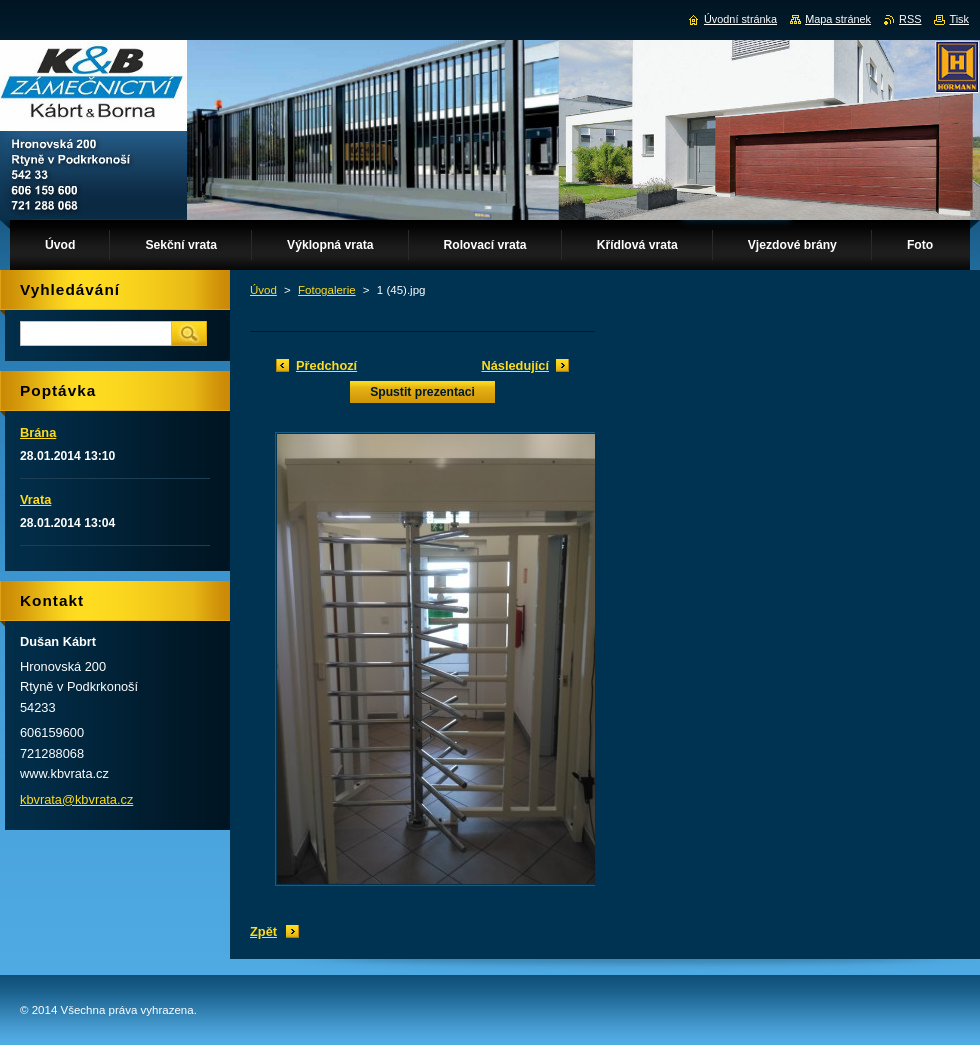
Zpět (263, 931)
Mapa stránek (838, 19)
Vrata (35, 499)
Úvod (263, 290)
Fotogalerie (327, 290)
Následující (515, 365)
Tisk (959, 19)
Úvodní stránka (740, 19)
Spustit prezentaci (422, 392)
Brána (38, 432)
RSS (910, 19)
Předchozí (326, 365)
